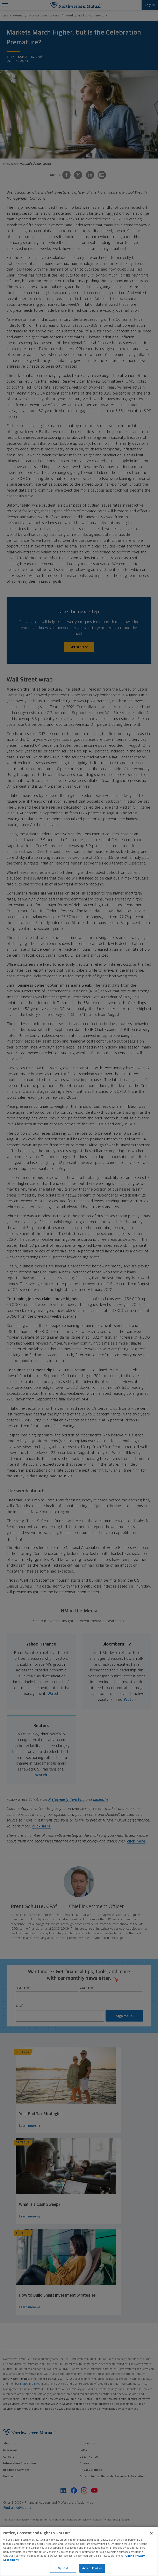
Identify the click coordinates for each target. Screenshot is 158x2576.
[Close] (151, 2533)
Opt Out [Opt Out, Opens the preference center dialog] (63, 2568)
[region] (79, 2551)
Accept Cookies (92, 2568)
